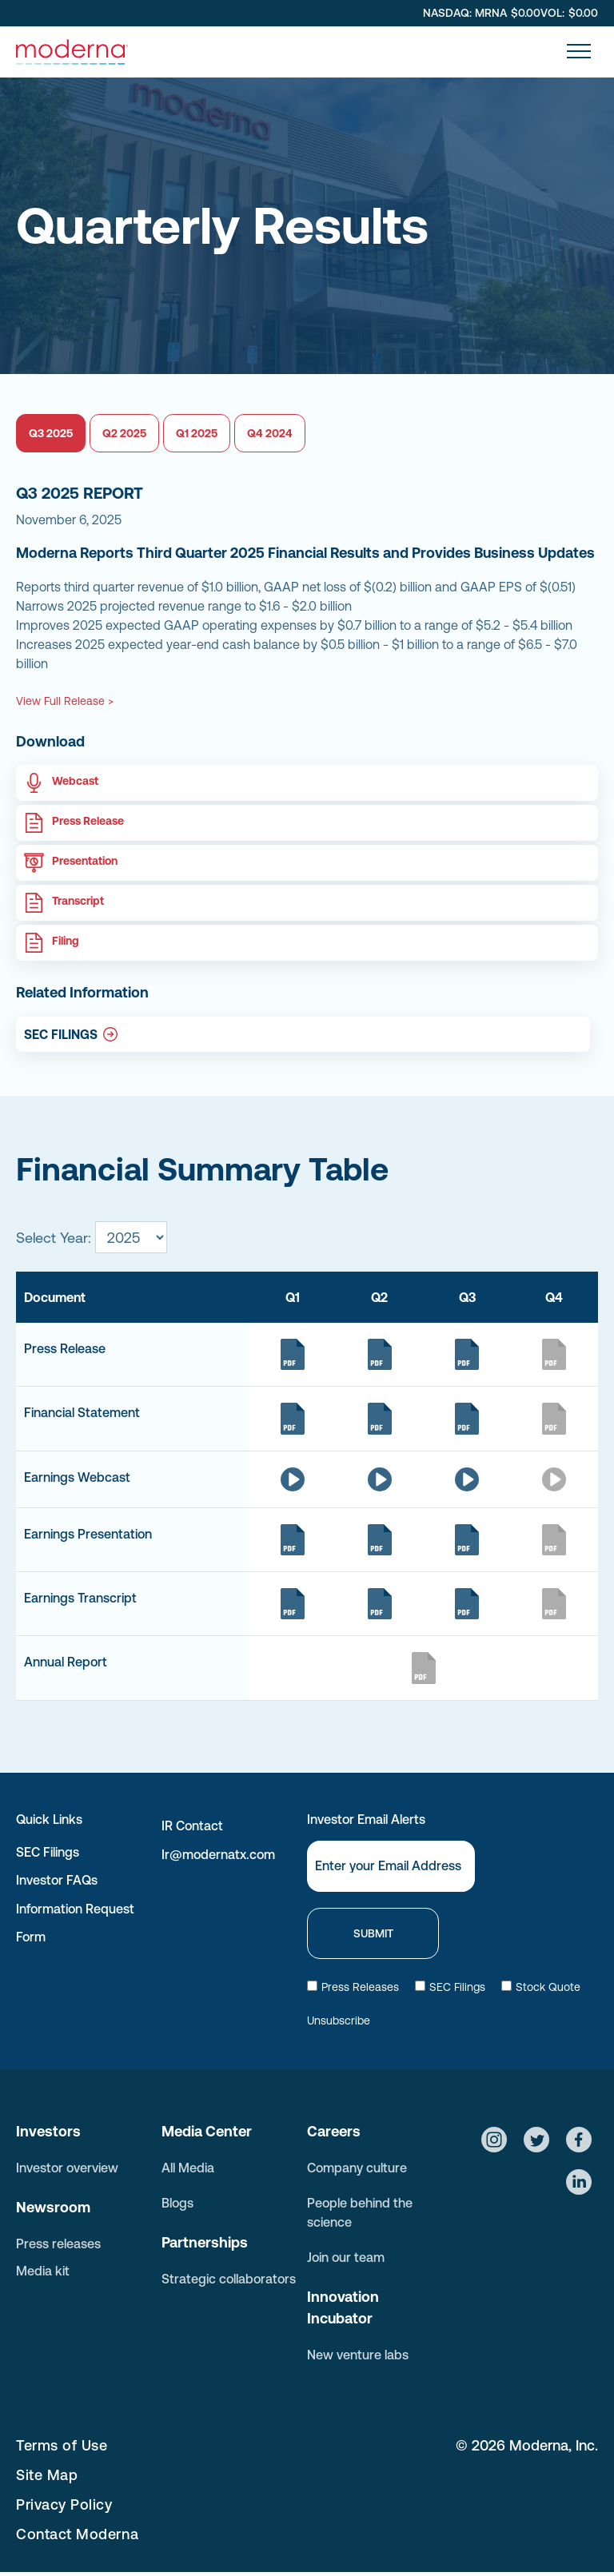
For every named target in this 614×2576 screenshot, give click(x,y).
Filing (65, 940)
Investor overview (67, 2167)
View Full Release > (65, 701)
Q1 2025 (196, 433)
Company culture (357, 2167)
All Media (187, 2167)
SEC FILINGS (61, 1034)
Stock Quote (540, 1987)
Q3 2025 (51, 433)
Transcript (78, 900)
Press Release (88, 820)
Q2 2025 (124, 433)
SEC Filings (47, 1852)
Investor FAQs (57, 1880)
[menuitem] (234, 2445)
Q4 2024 (270, 433)
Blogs (177, 2203)
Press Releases (353, 1987)
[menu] (579, 51)
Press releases (58, 2243)
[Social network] (494, 2141)
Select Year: (53, 1237)
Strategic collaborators (228, 2278)
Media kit (43, 2270)
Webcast (75, 780)
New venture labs (358, 2354)
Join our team (346, 2257)
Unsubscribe (338, 2020)
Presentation (85, 860)
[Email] (391, 1866)
